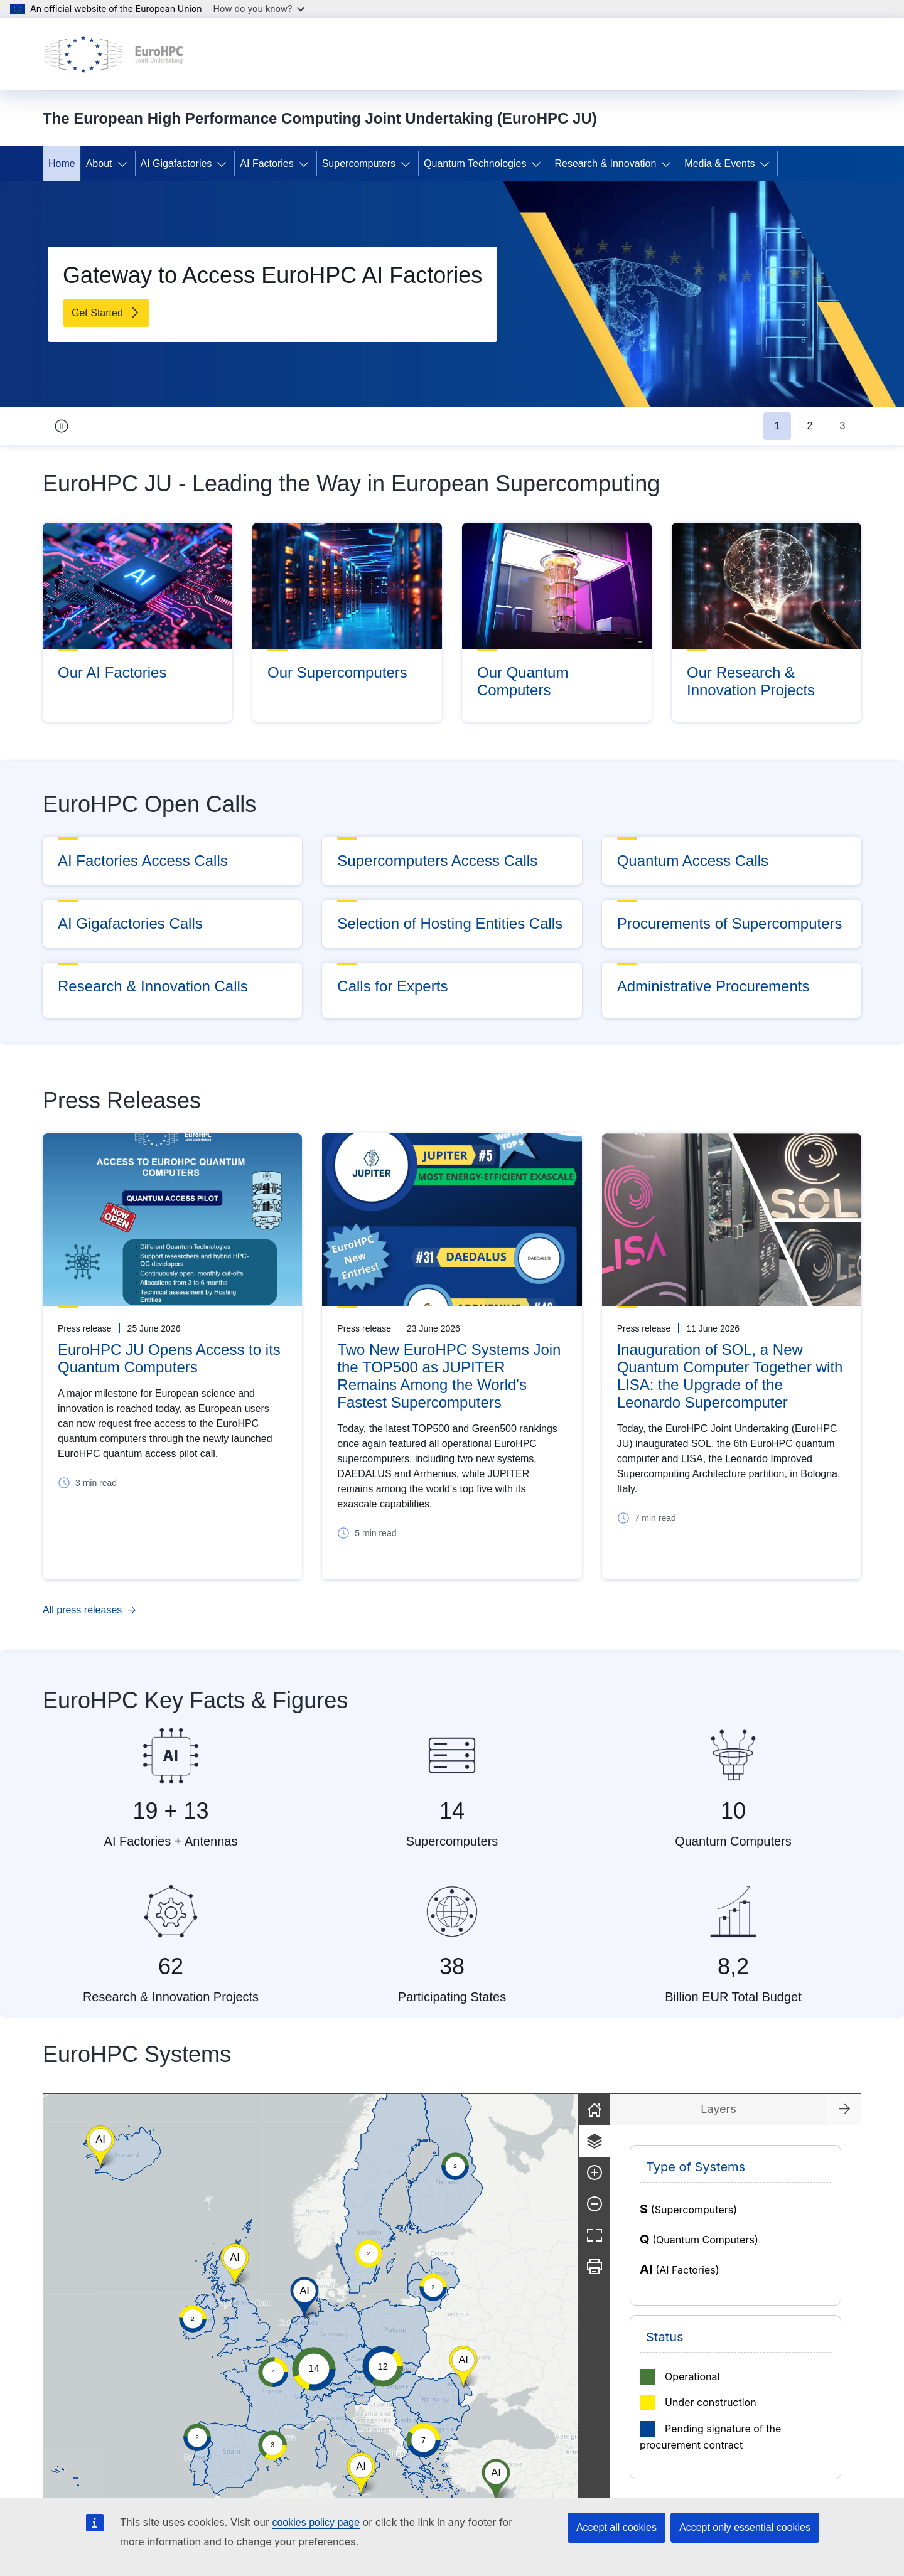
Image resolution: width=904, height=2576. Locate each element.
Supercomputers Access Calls (437, 860)
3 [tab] (843, 425)
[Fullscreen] (845, 2235)
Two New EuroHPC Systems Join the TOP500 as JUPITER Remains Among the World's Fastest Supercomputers (449, 1376)
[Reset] (845, 2109)
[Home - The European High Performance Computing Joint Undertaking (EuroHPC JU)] (114, 54)
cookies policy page (316, 2522)
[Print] (845, 2266)
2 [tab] (810, 425)
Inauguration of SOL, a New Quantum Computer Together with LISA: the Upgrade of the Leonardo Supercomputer (730, 1376)
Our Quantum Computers (522, 681)
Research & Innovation (605, 163)
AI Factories (266, 163)
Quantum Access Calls (692, 860)
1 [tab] (777, 425)
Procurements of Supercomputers (729, 923)
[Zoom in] (845, 2172)
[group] (436, 2298)
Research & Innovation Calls (153, 986)
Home (61, 163)
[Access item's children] (125, 163)
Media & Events (719, 163)
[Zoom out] (845, 2204)
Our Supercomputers (337, 672)
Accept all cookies (616, 2527)
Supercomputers (359, 163)
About (99, 163)
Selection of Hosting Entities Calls (449, 923)
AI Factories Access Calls (143, 860)
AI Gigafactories (176, 163)
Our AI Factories (112, 672)
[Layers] (845, 2141)
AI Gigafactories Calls (130, 923)
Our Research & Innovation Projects (751, 681)
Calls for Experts (392, 986)
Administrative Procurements (713, 986)
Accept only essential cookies (744, 2527)
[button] (478, 2381)
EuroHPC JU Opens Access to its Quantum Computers (169, 1358)
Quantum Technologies (475, 163)
